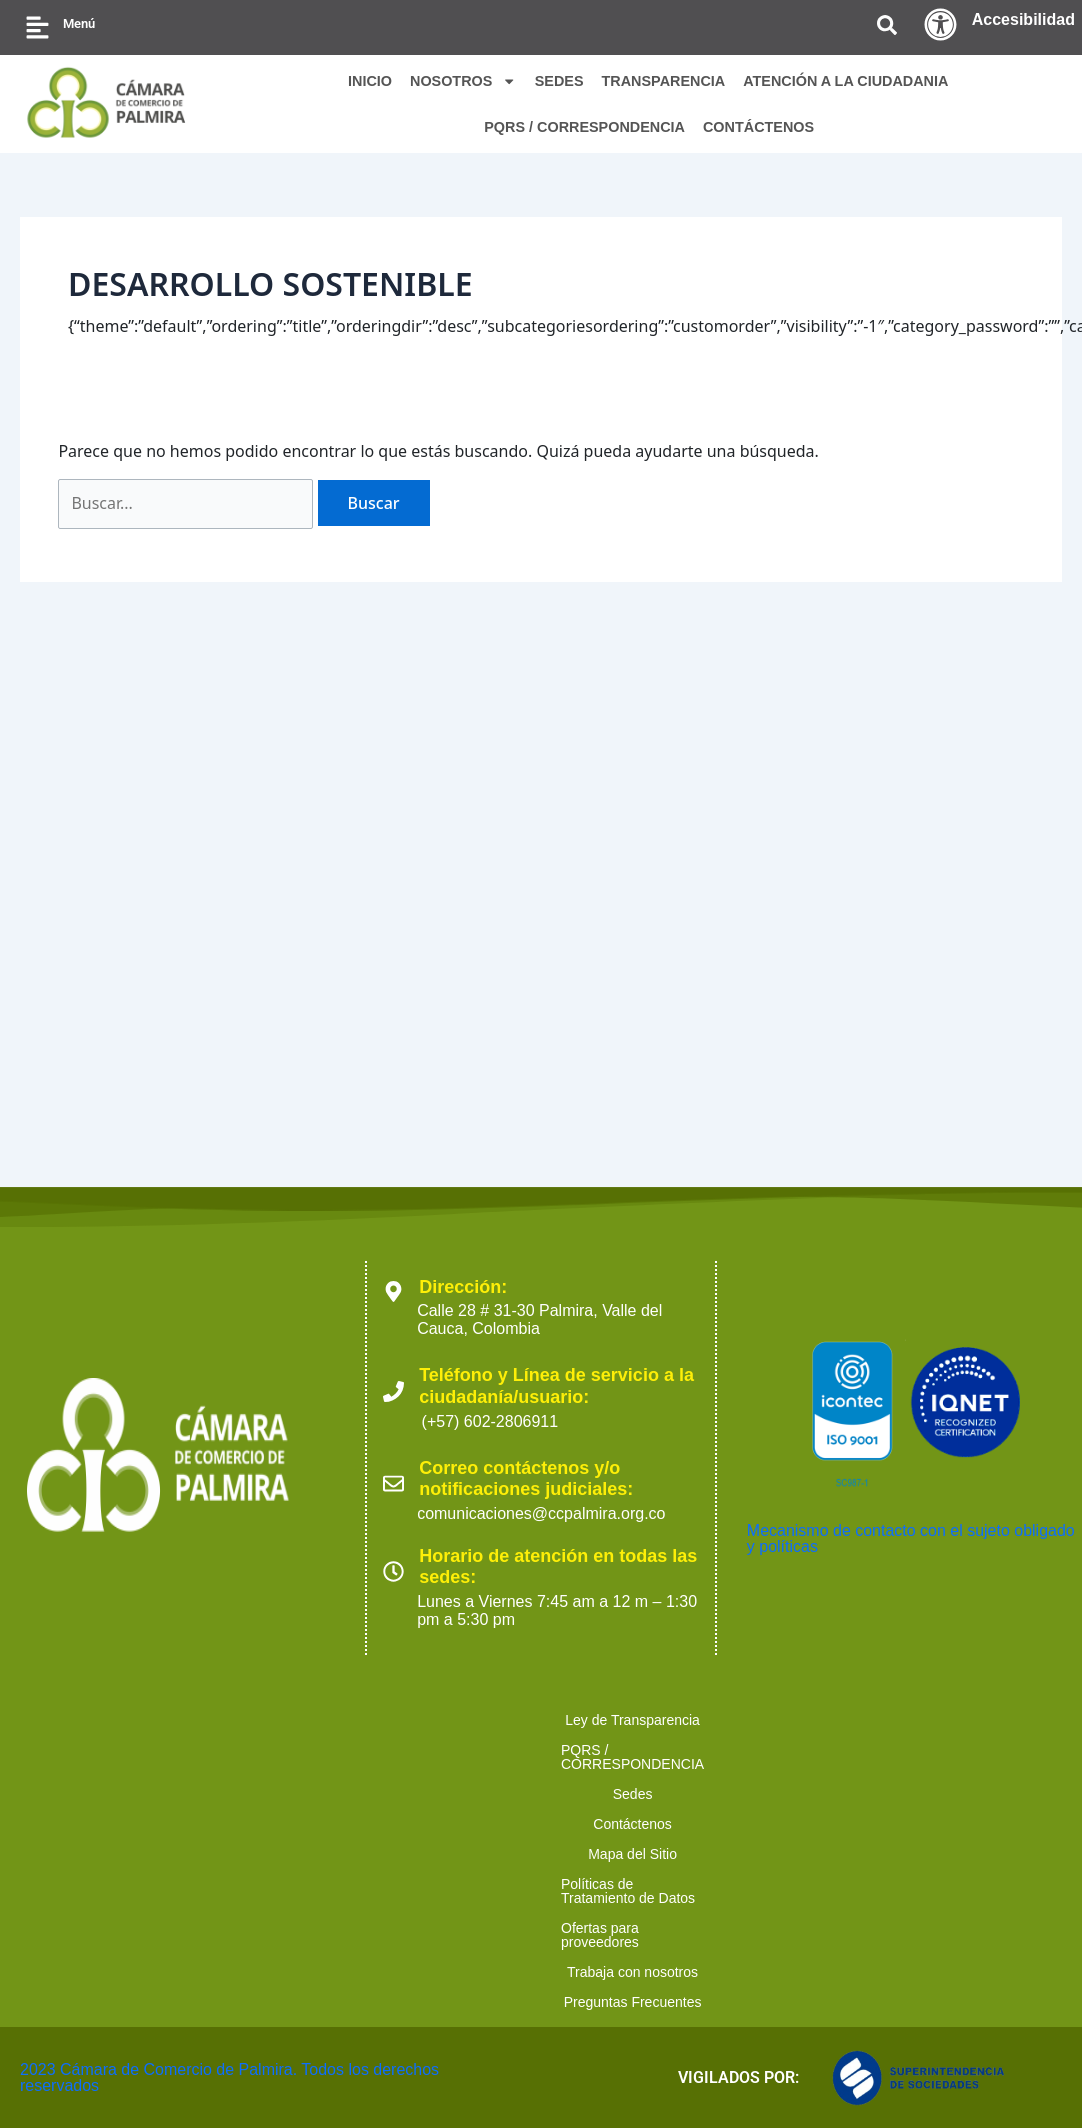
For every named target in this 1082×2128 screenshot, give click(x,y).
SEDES (559, 81)
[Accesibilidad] (940, 24)
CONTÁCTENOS (758, 127)
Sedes (497, 1972)
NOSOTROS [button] (463, 81)
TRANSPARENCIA (664, 81)
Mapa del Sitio (719, 1972)
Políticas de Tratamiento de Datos (909, 1972)
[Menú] (37, 27)
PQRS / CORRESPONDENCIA (584, 127)
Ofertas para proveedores (367, 2002)
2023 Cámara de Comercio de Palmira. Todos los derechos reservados (229, 2077)
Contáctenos (596, 1972)
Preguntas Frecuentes (726, 2002)
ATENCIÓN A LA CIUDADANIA (845, 81)
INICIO (370, 81)
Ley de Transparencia (135, 1972)
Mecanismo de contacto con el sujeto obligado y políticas (911, 1790)
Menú (79, 23)
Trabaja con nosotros (551, 2002)
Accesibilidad (1023, 19)
